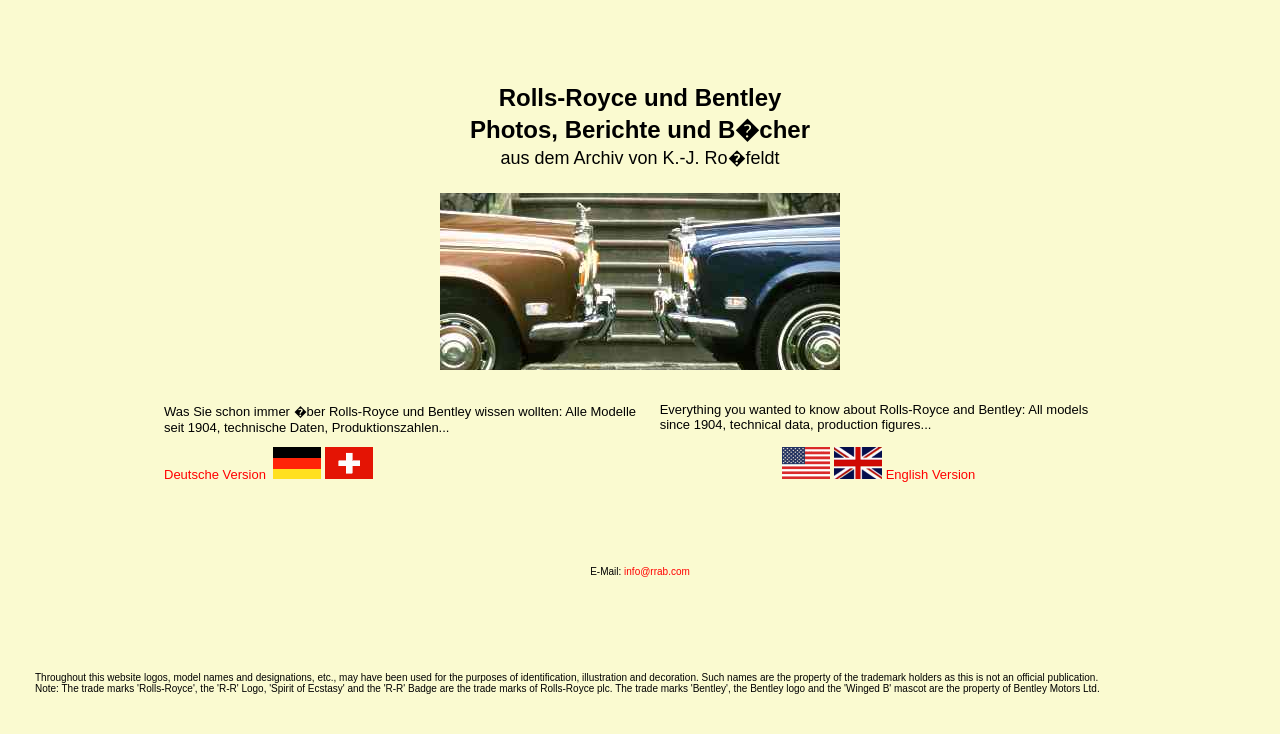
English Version (904, 468)
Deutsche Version (218, 468)
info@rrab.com (657, 565)
